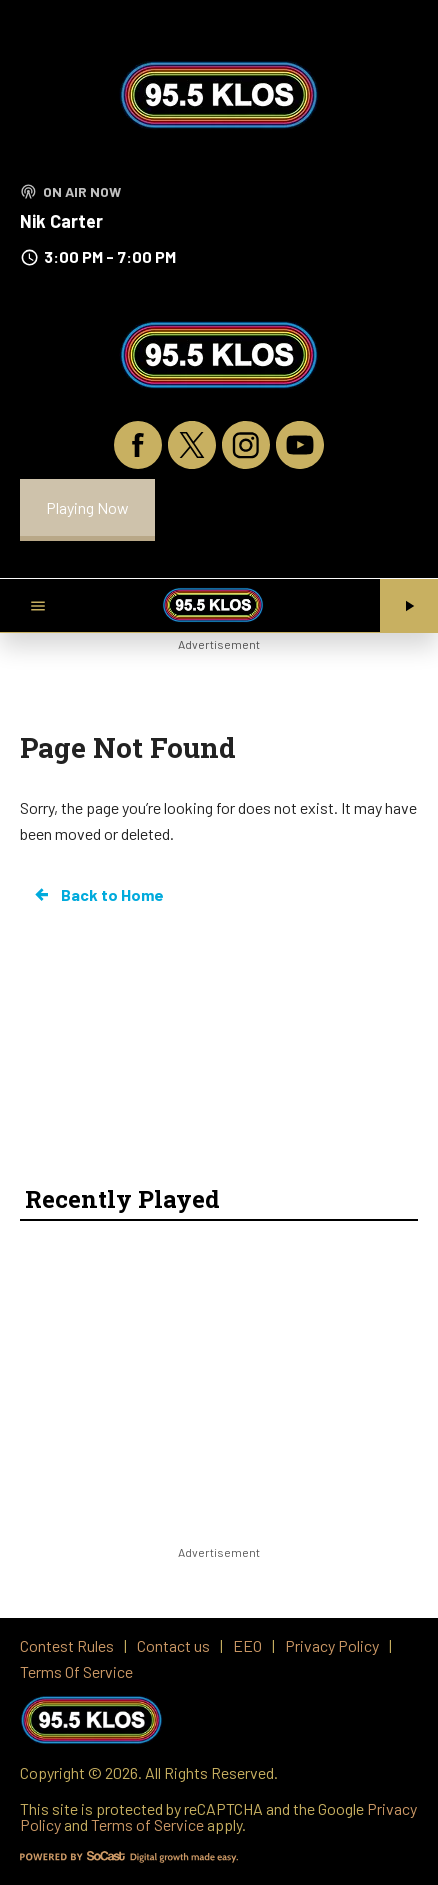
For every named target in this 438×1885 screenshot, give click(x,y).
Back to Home (98, 895)
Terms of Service (147, 1824)
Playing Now (87, 507)
